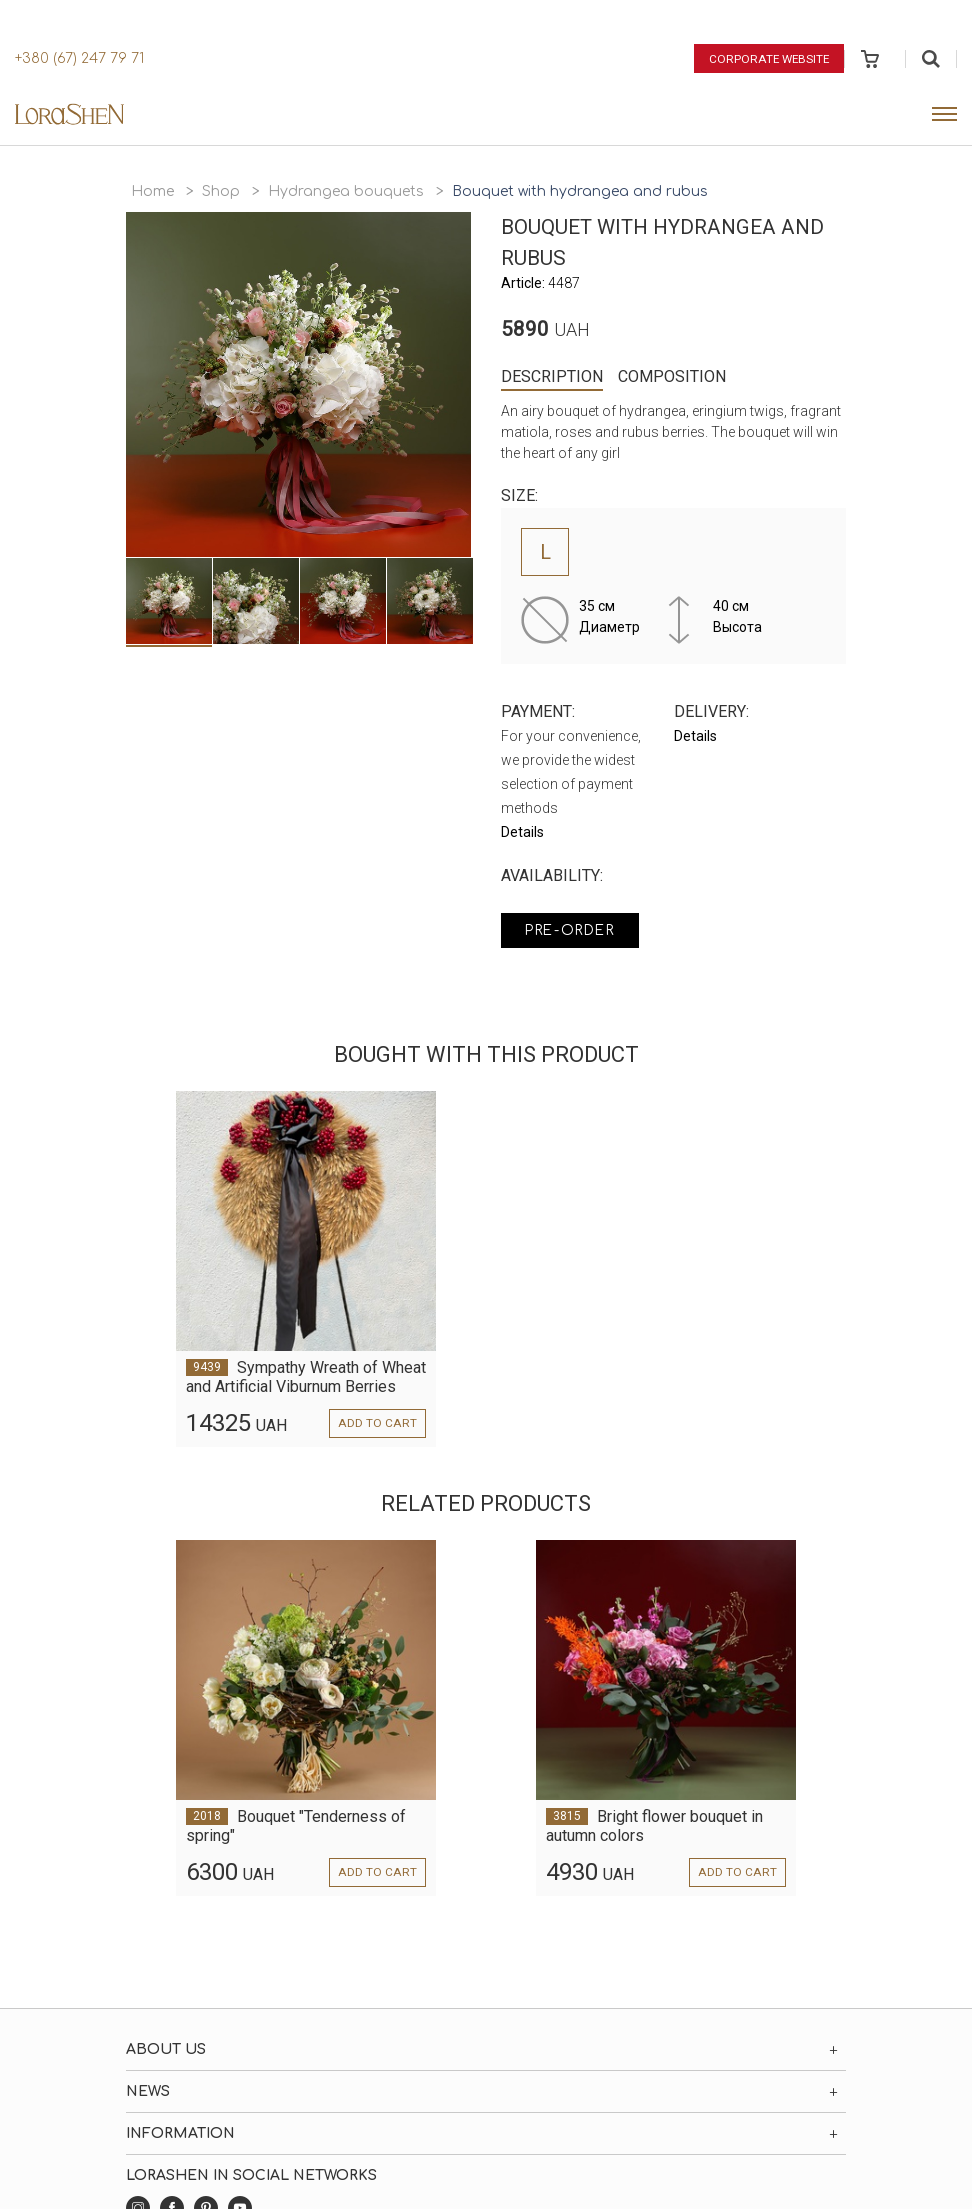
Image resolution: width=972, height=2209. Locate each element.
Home (152, 191)
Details (522, 832)
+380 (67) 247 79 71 (79, 58)
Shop (221, 191)
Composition (672, 376)
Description (552, 376)
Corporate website (767, 58)
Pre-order (575, 931)
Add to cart (378, 1424)
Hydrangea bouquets (346, 191)
